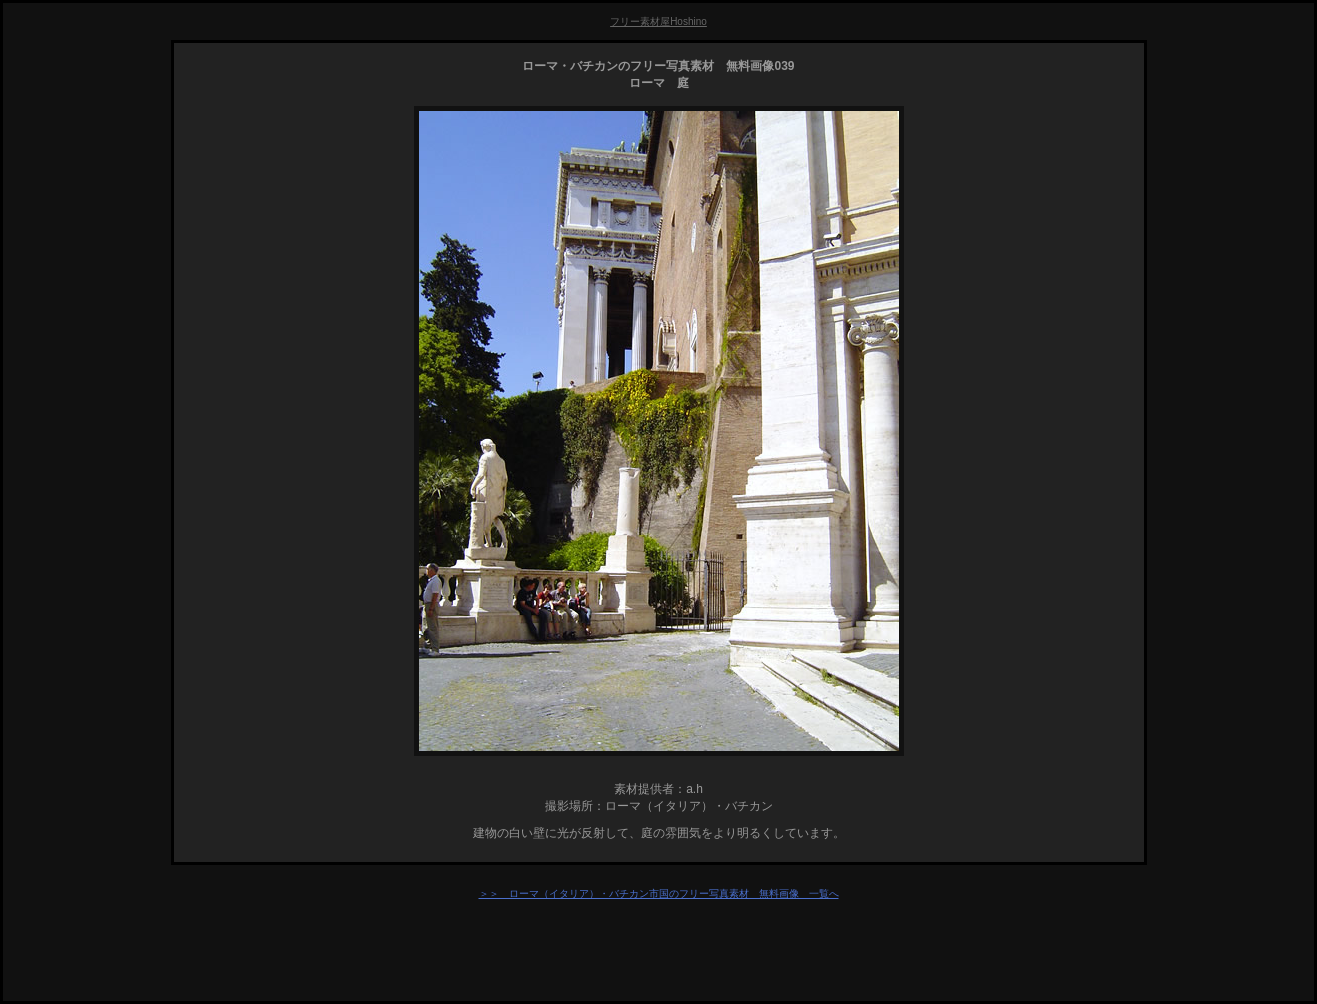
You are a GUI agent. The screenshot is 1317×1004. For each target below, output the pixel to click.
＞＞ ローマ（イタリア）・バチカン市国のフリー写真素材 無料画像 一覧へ (659, 893)
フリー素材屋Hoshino (658, 21)
